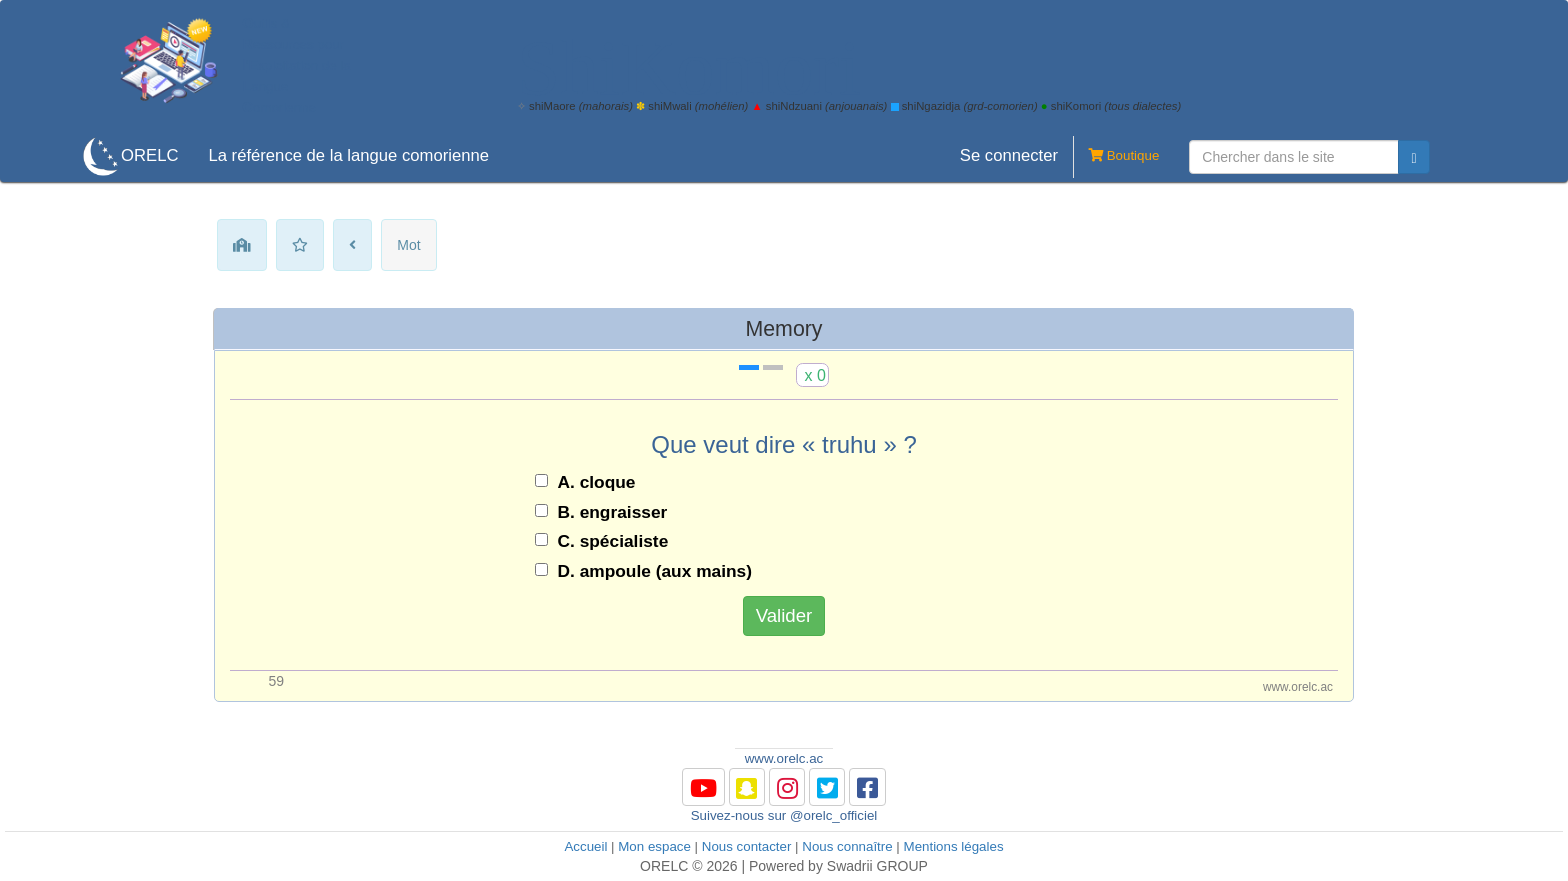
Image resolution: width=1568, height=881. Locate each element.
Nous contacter (747, 846)
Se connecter (1009, 155)
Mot (408, 245)
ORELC (149, 155)
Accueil (585, 846)
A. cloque (597, 482)
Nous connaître (847, 846)
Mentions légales (954, 846)
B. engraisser (613, 512)
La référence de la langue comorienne (348, 155)
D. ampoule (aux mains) (655, 571)
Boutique (1116, 157)
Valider (784, 615)
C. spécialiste (613, 541)
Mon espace (654, 846)
